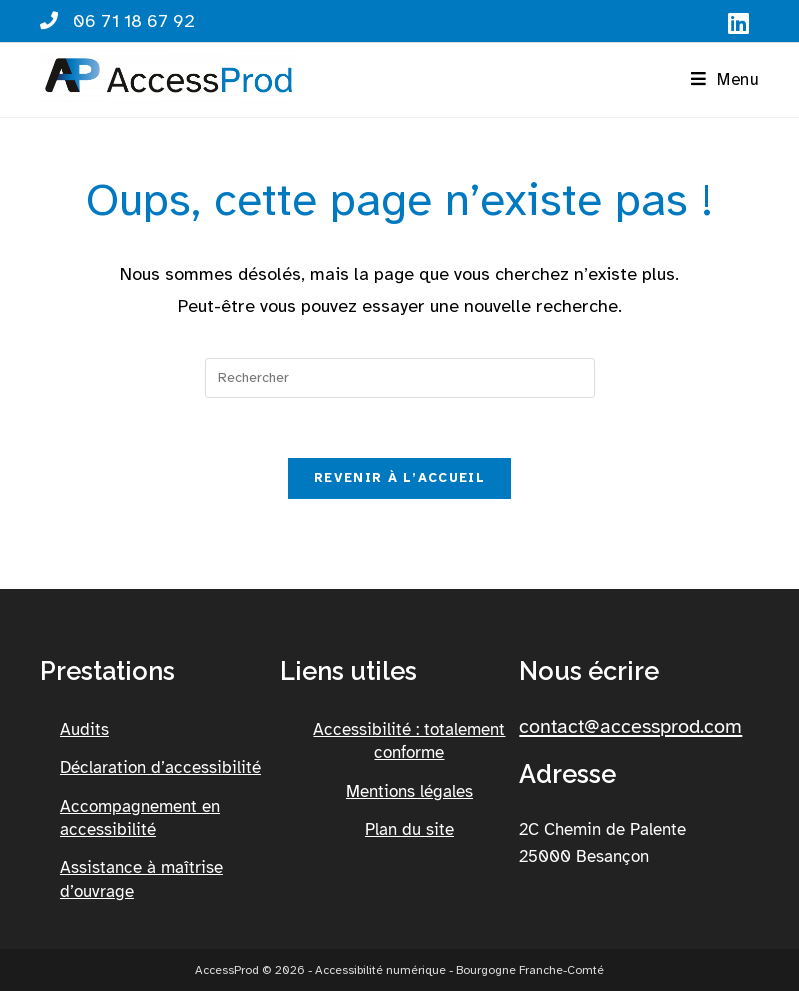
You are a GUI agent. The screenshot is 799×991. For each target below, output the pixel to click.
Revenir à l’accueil (399, 478)
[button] (725, 80)
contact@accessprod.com (630, 726)
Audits (84, 729)
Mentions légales (409, 791)
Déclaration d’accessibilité (160, 767)
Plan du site (409, 829)
